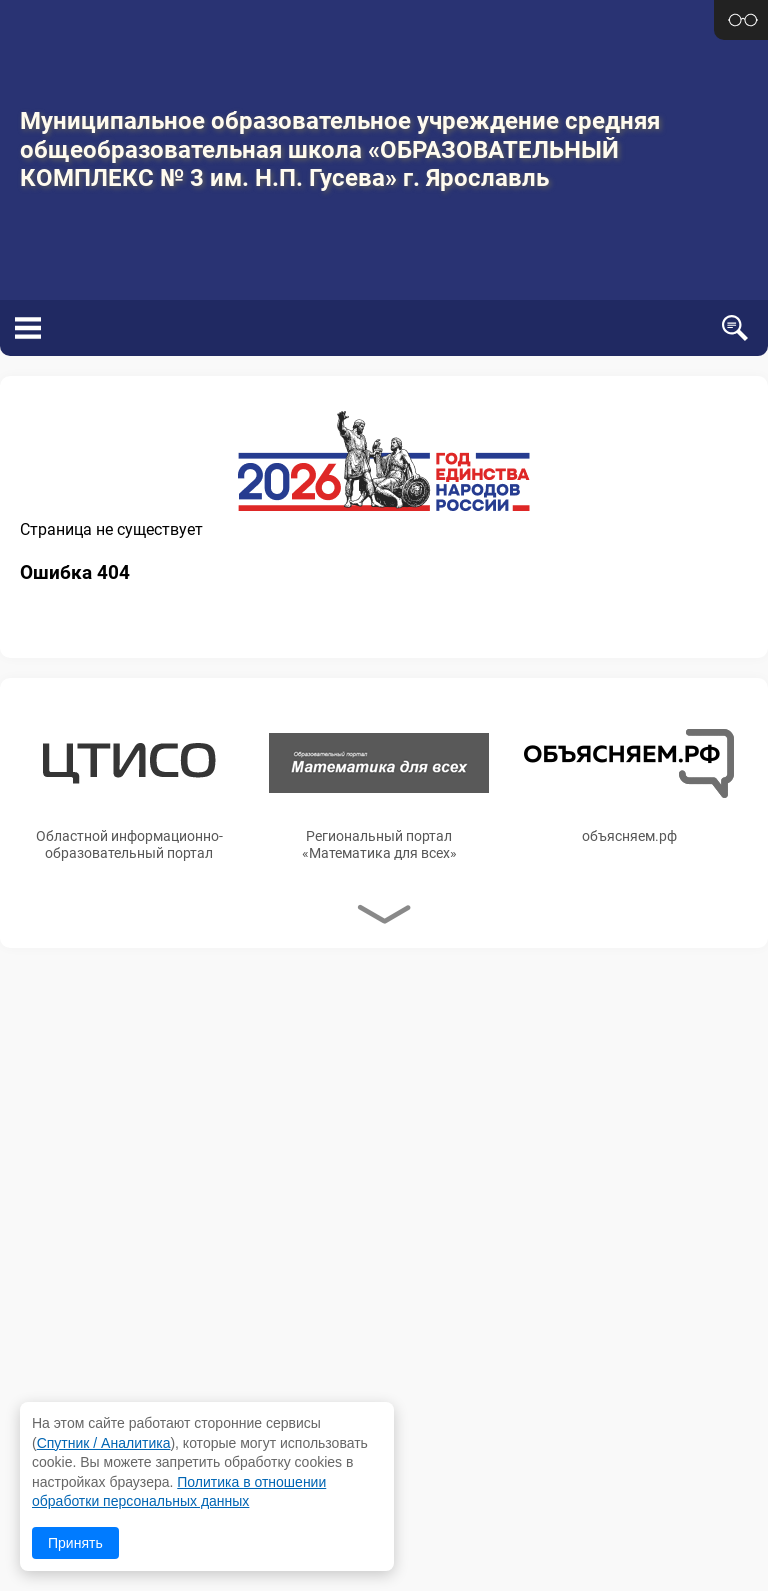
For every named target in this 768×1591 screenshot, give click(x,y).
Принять (75, 1543)
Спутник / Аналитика (104, 1443)
